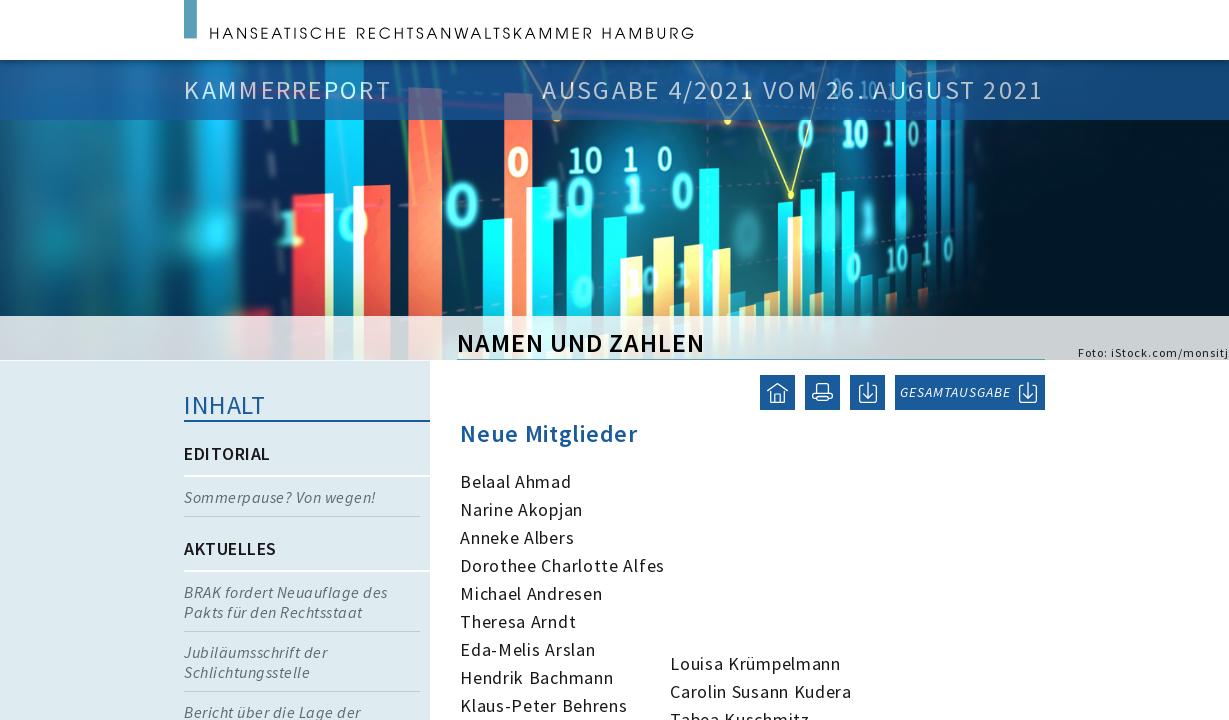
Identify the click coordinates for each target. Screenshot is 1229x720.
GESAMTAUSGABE (955, 392)
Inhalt (224, 404)
